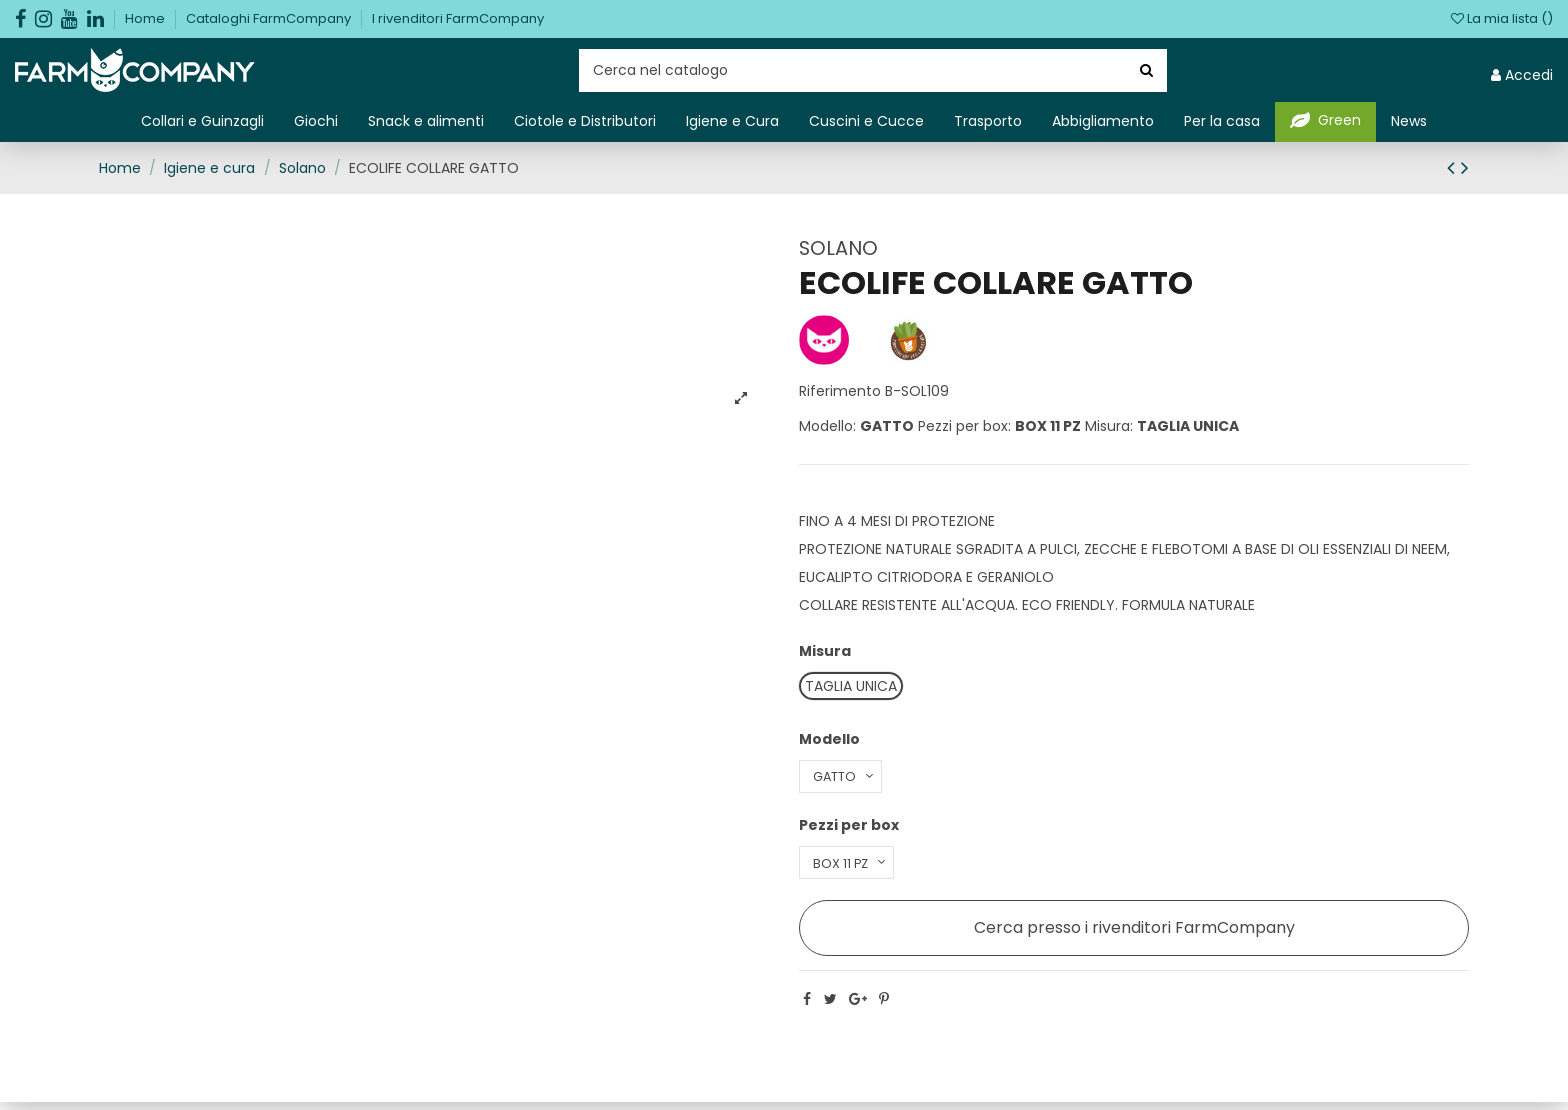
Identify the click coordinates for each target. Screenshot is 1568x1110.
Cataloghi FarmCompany (270, 18)
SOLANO (838, 248)
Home (146, 18)
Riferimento (840, 391)
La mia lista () (1502, 18)
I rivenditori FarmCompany (458, 18)
